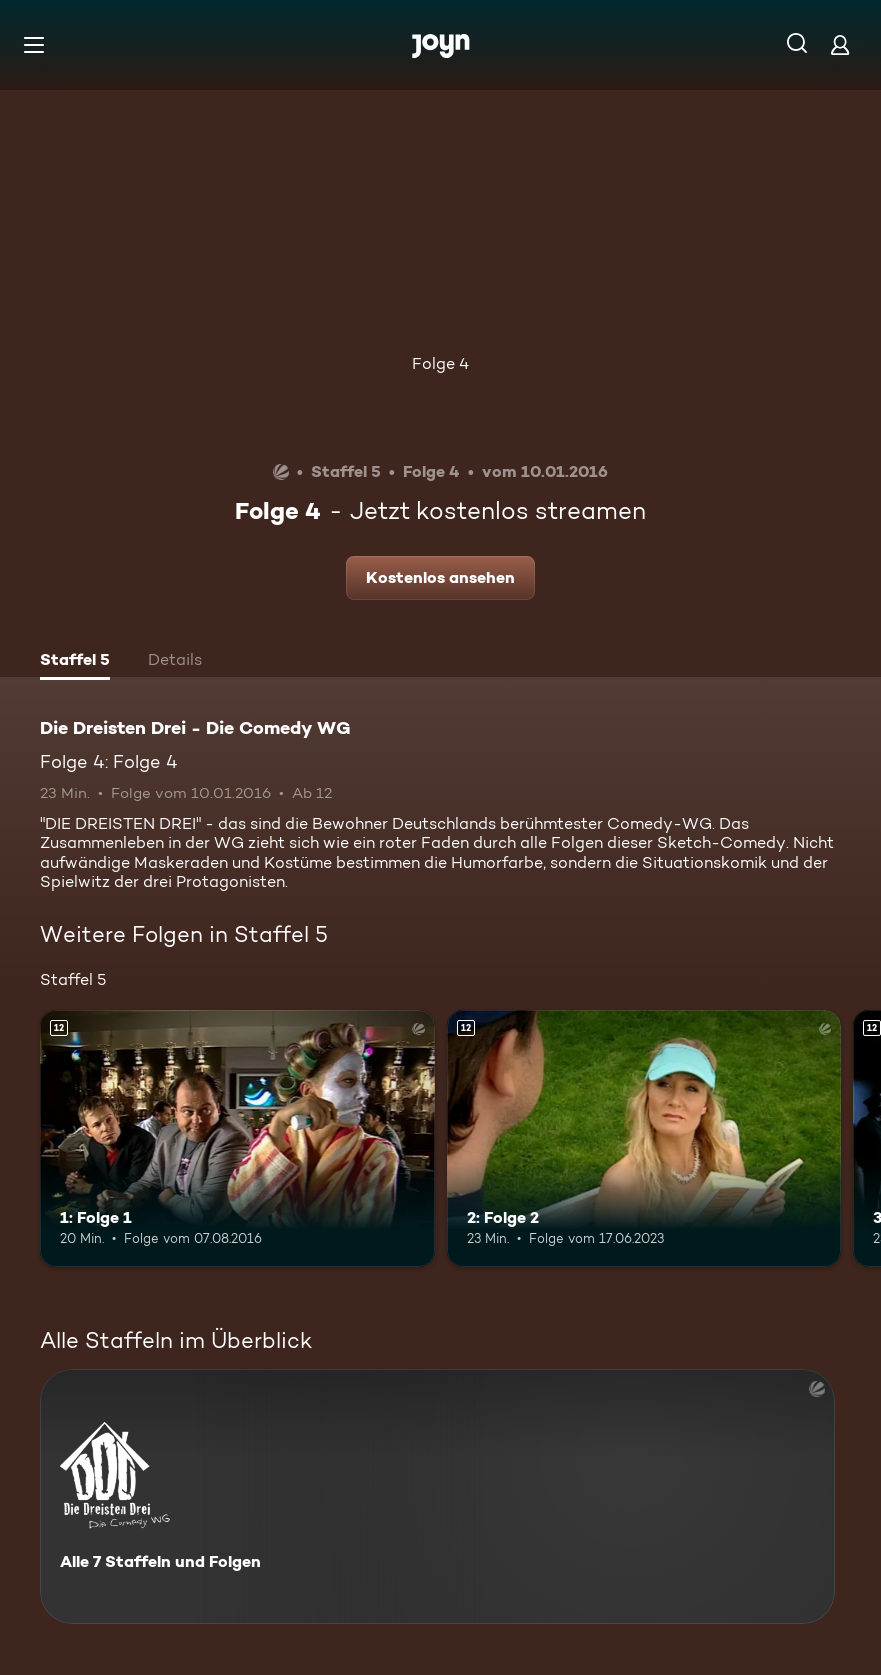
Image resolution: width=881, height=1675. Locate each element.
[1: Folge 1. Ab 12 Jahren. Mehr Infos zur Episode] (237, 1138)
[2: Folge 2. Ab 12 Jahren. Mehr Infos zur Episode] (644, 1138)
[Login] (840, 44)
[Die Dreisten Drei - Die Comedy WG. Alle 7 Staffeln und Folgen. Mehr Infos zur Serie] (437, 1496)
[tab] (75, 662)
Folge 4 (440, 363)
